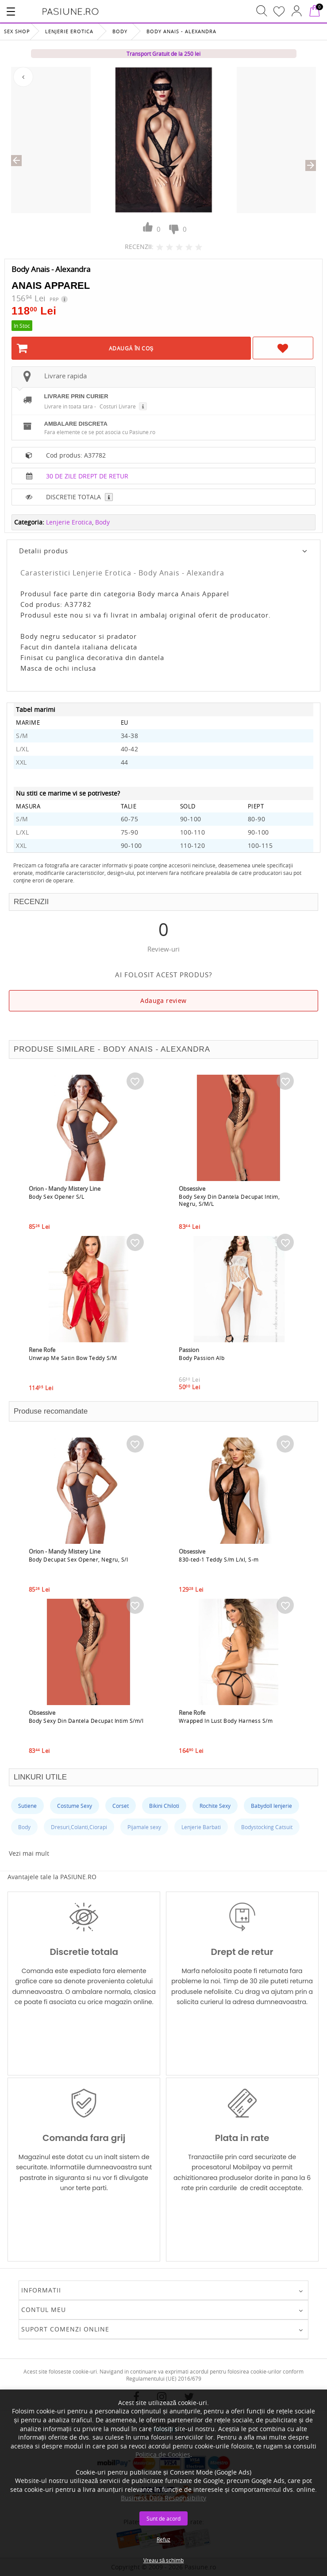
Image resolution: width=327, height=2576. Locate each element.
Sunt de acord (163, 2518)
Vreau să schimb (163, 2560)
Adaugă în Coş (131, 348)
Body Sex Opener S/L (57, 1196)
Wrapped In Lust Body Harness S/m (226, 1720)
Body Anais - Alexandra (181, 31)
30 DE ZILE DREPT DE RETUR (87, 476)
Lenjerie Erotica (69, 31)
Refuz (163, 2539)
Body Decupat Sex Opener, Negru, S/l (78, 1559)
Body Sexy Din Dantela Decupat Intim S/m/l (86, 1720)
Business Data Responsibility (163, 2498)
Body (119, 31)
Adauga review (163, 1000)
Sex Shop (17, 31)
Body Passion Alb (201, 1357)
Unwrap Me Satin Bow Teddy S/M (73, 1357)
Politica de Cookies (162, 2454)
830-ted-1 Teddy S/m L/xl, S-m (219, 1559)
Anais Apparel (51, 285)
